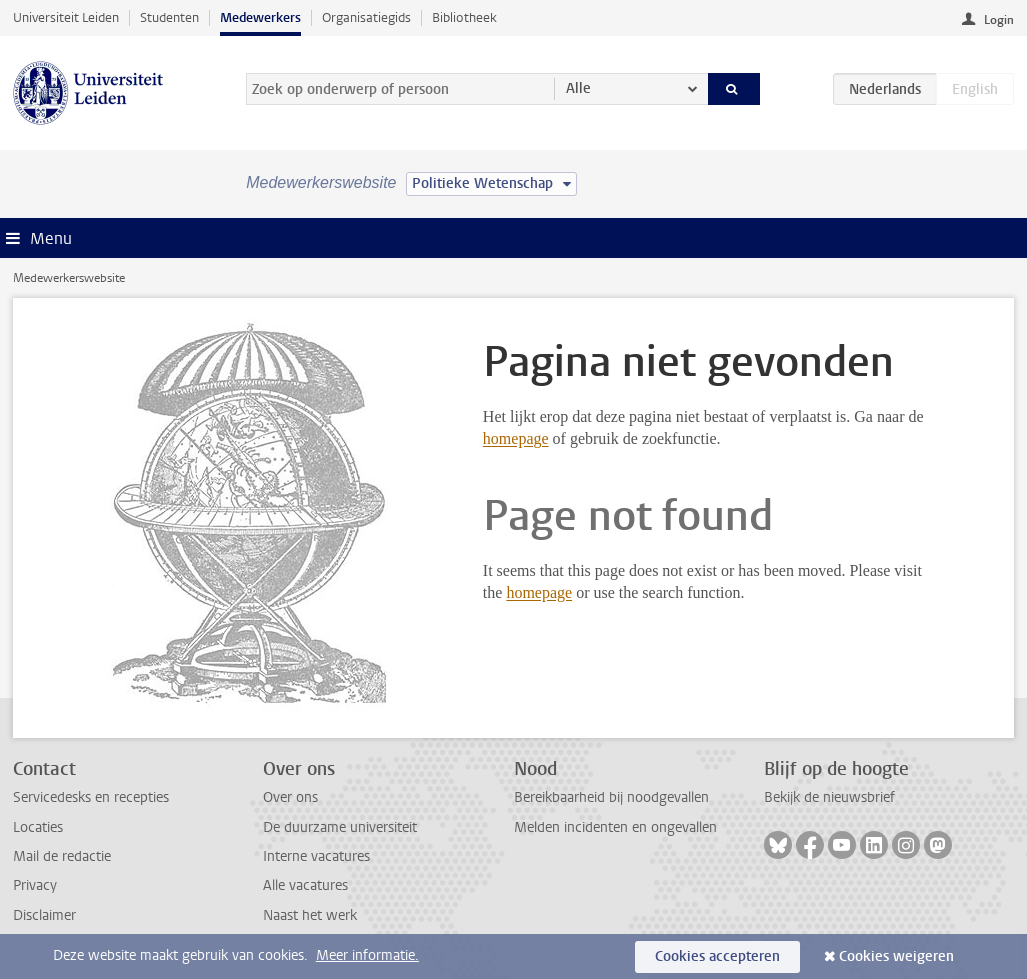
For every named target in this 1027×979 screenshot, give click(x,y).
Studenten (169, 17)
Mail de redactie (62, 856)
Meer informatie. (367, 955)
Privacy (35, 885)
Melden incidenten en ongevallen (615, 827)
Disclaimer (44, 915)
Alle (578, 88)
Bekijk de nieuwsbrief (829, 797)
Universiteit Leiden (66, 17)
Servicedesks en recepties (91, 797)
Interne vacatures (316, 856)
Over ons (290, 797)
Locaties (38, 827)
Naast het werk (310, 915)
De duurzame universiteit (340, 827)
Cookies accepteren (717, 956)
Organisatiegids (366, 17)
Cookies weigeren (896, 956)
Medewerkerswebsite (69, 278)
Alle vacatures (305, 885)
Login (999, 20)
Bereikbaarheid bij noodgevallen (611, 797)
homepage (516, 438)
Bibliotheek (464, 17)
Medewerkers (260, 17)
